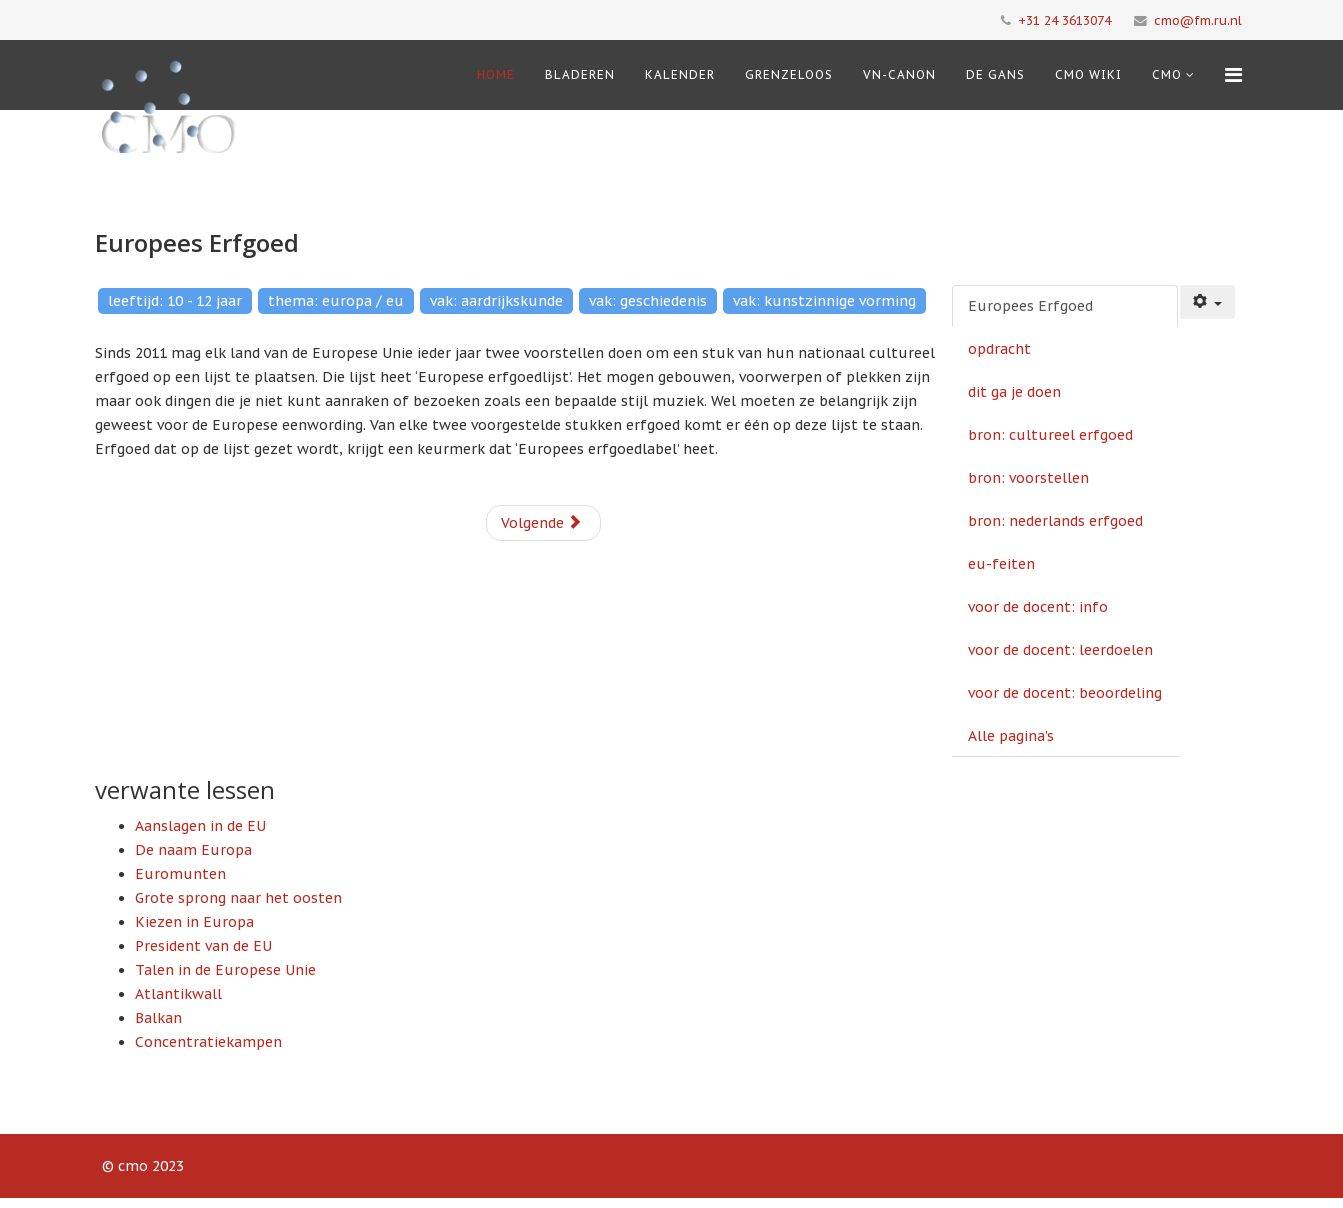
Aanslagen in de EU (200, 826)
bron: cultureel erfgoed (1050, 435)
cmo (1167, 74)
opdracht (999, 349)
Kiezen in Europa (194, 922)
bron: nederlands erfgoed (1055, 521)
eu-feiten (1001, 564)
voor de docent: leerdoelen (1060, 650)
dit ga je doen (1014, 392)
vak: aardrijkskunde (496, 301)
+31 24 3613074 (1064, 20)
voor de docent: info (1038, 607)
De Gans (995, 74)
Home (496, 74)
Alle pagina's (1011, 736)
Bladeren (580, 74)
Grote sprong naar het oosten (238, 898)
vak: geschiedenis (648, 301)
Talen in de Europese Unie (225, 970)
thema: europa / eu (336, 301)
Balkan (158, 1018)
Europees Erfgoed (1030, 306)
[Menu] (1233, 75)
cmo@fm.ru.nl (1198, 20)
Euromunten (180, 874)
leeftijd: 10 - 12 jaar (175, 301)
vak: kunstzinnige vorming (824, 301)
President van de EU (203, 946)
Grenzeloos (789, 74)
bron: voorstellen (1028, 478)
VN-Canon (899, 74)
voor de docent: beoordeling (1065, 693)
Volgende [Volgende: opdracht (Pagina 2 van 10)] (541, 523)
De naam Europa (193, 850)
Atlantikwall (178, 994)
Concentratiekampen (208, 1042)
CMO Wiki (1088, 74)
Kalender (680, 74)
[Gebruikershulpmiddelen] (1208, 302)
